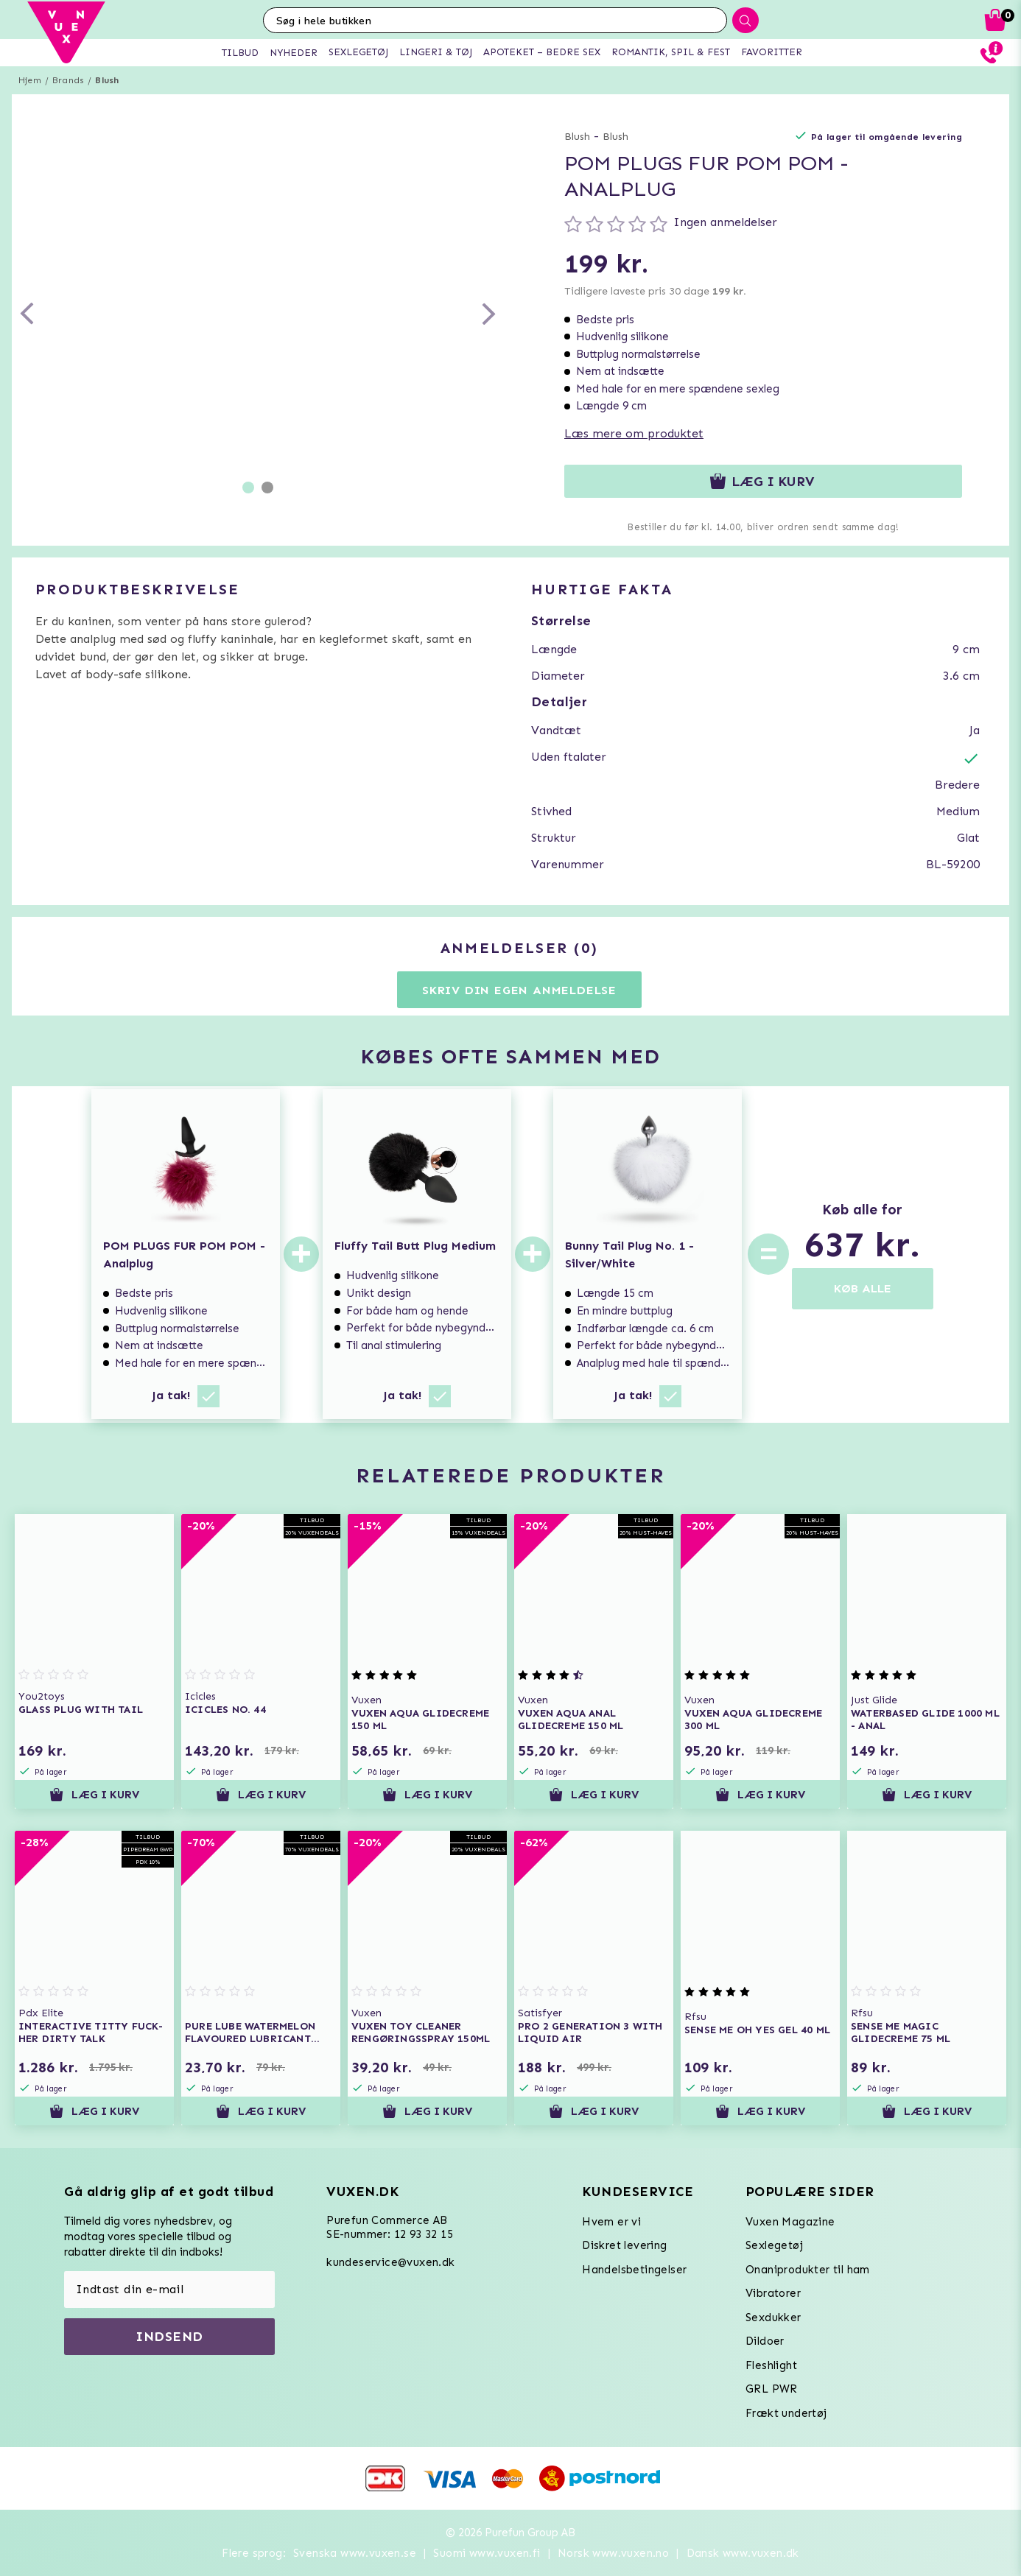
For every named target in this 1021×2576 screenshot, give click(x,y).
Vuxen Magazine (790, 2221)
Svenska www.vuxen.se (354, 2553)
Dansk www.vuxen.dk (743, 2553)
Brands (68, 80)
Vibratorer (773, 2293)
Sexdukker (773, 2317)
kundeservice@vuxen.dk (390, 2262)
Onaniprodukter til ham (807, 2269)
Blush (107, 80)
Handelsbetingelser (634, 2269)
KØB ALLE (862, 1288)
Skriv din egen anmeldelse (519, 990)
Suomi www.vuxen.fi (486, 2553)
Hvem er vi (611, 2221)
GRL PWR (771, 2389)
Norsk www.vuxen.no (613, 2553)
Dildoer (765, 2341)
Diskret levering (624, 2245)
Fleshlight (771, 2365)
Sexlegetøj (774, 2245)
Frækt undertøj (786, 2413)
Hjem (29, 80)
